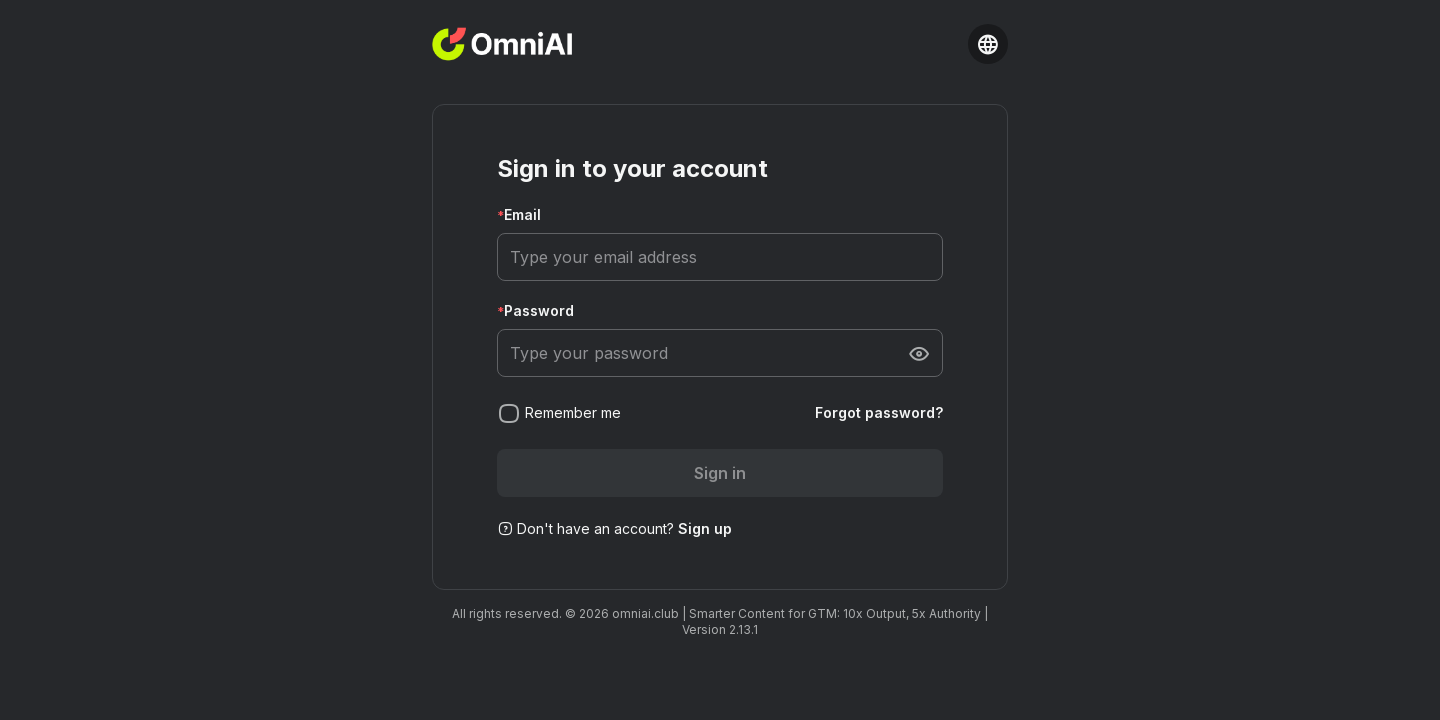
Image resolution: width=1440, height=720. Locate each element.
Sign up (705, 528)
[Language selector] (988, 44)
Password (539, 310)
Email (522, 214)
